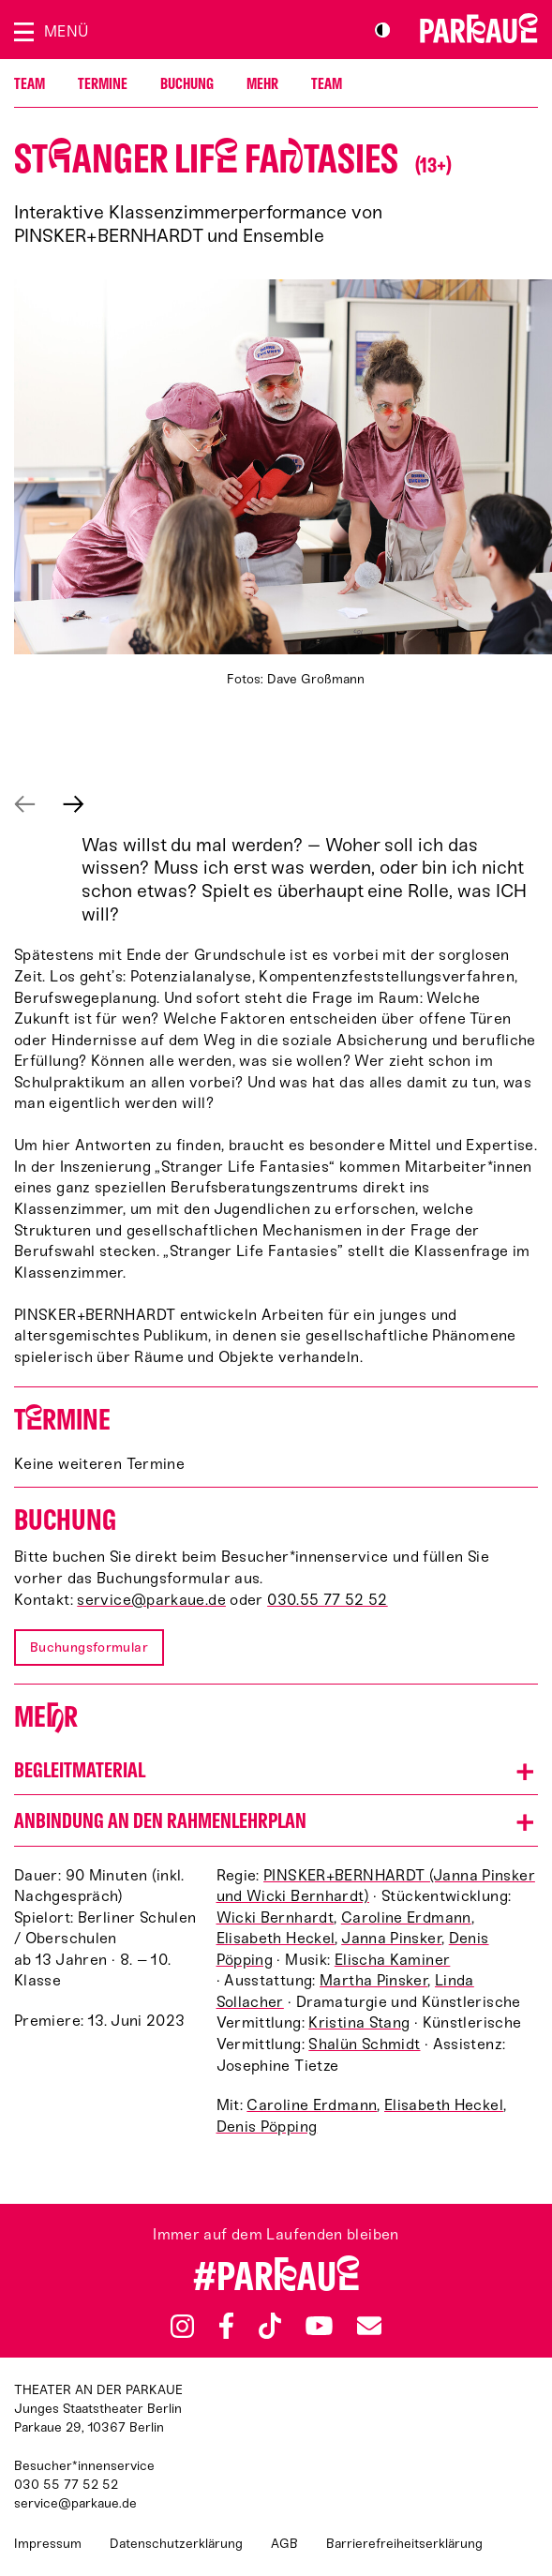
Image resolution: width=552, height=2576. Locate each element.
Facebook (225, 2326)
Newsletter (369, 2325)
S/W (382, 30)
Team (29, 84)
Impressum (48, 2544)
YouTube (319, 2325)
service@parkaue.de (151, 1600)
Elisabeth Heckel (276, 1938)
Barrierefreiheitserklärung (404, 2544)
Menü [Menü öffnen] (66, 31)
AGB (284, 2544)
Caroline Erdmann (406, 1917)
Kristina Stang (359, 2022)
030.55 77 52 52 (327, 1600)
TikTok (270, 2326)
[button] (276, 1770)
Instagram (182, 2326)
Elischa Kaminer (393, 1960)
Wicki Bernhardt (275, 1917)
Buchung (187, 84)
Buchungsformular (89, 1647)
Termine (102, 84)
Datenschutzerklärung (176, 2544)
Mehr (262, 84)
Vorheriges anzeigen (25, 804)
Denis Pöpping (267, 2126)
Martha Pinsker (373, 1980)
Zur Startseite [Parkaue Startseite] (479, 28)
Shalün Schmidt (364, 2044)
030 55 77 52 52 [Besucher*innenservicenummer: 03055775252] (66, 2485)
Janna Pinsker (391, 1938)
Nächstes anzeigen (73, 804)
